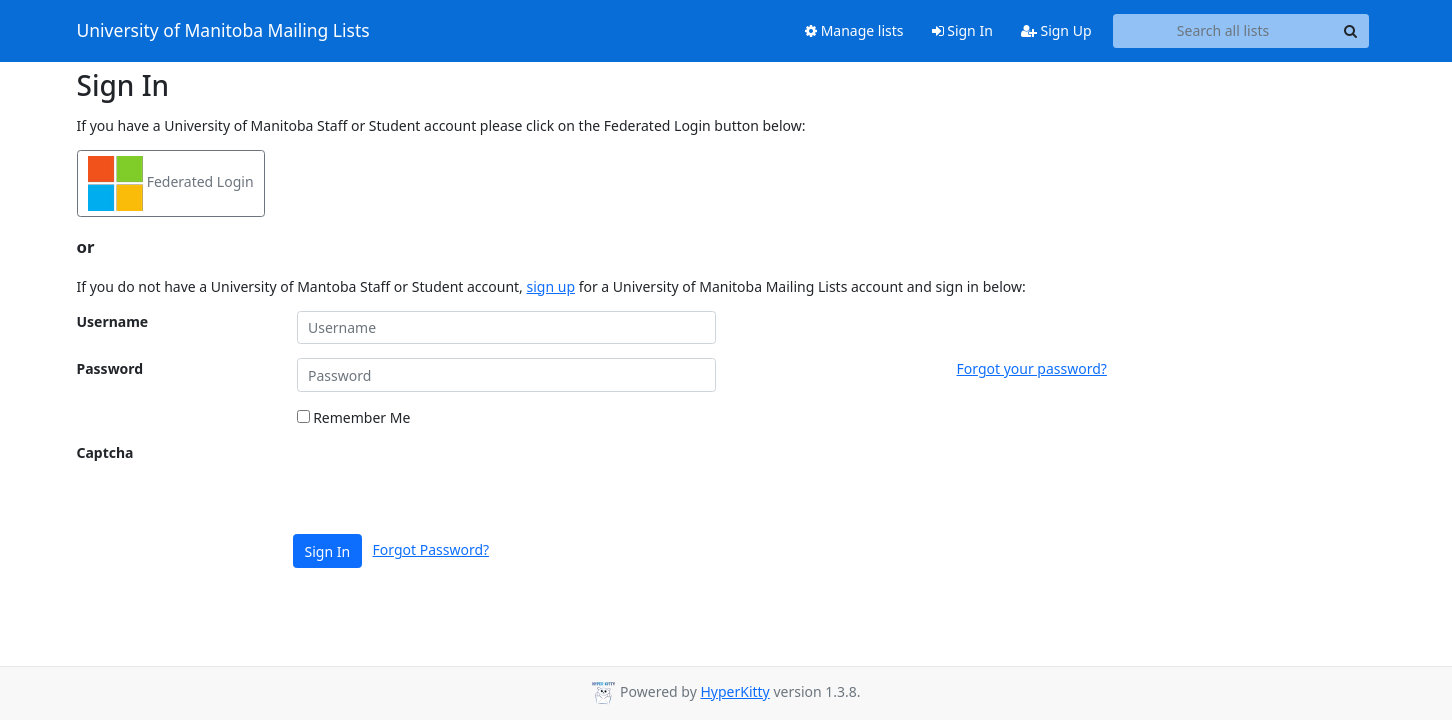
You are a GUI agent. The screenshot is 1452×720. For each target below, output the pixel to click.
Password (110, 368)
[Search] (1351, 31)
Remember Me (354, 417)
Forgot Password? (431, 549)
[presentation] (449, 481)
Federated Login (171, 183)
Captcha (105, 452)
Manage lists (854, 30)
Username (113, 321)
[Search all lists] (1223, 31)
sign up (551, 286)
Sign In (962, 30)
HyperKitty (734, 691)
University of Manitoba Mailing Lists (223, 31)
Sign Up (1056, 30)
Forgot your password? (1032, 368)
